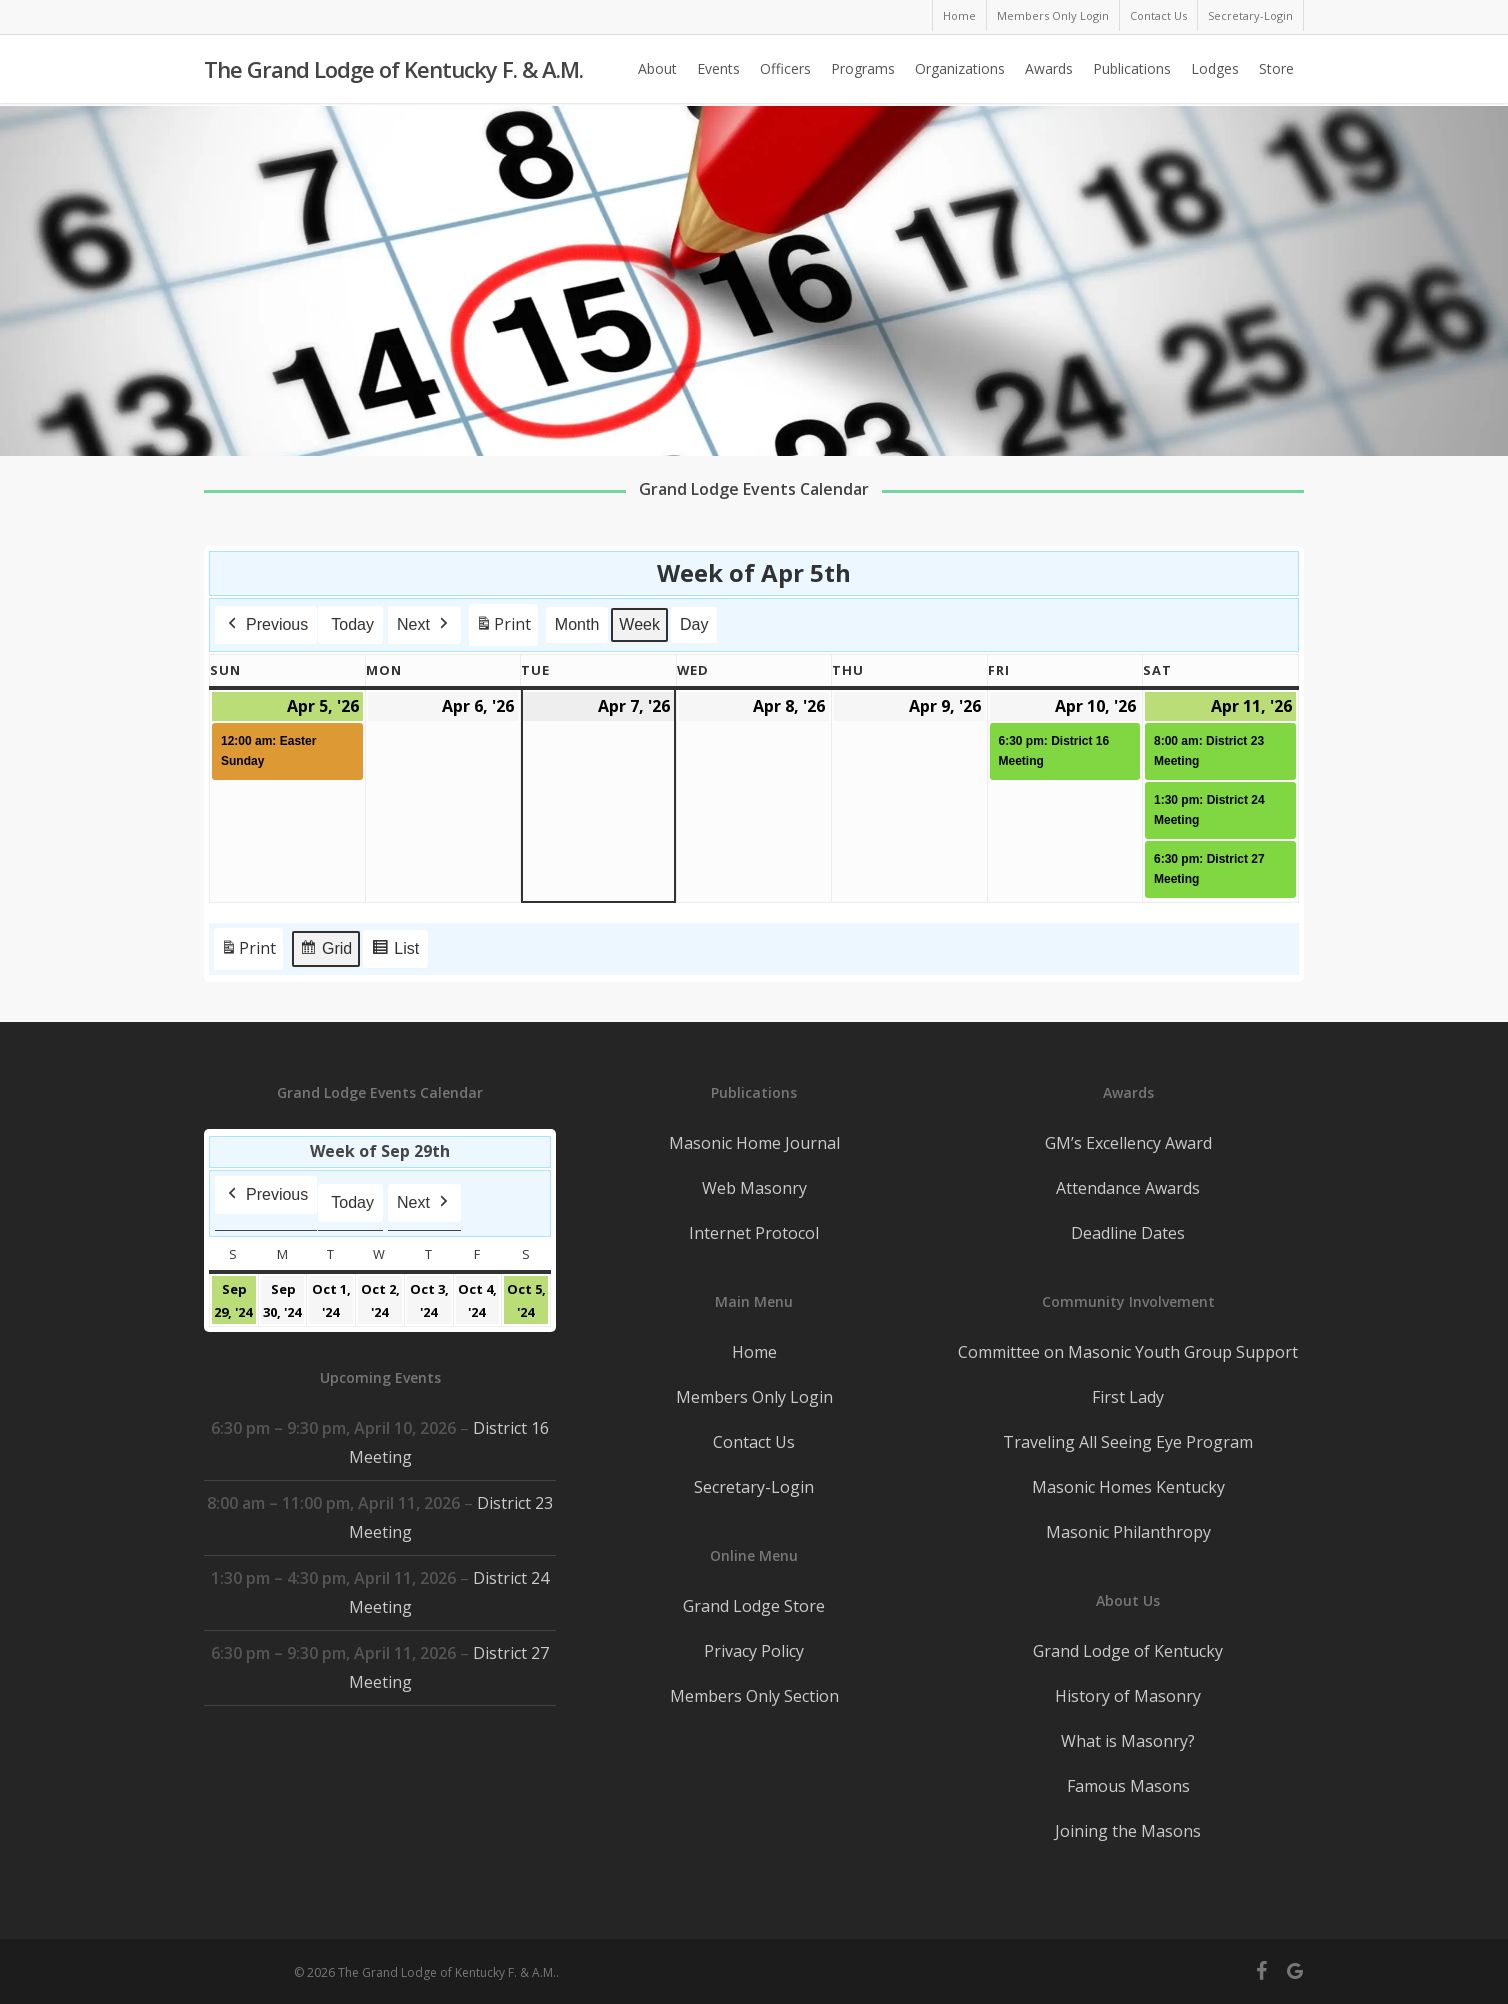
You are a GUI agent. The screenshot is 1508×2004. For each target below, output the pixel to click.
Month (577, 624)
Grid (325, 951)
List (395, 951)
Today (352, 624)
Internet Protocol (754, 1233)
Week (640, 624)
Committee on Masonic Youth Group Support (1128, 1352)
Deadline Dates (1128, 1233)
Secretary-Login (754, 1487)
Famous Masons (1128, 1786)
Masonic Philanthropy (1128, 1532)
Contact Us (754, 1442)
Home (754, 1352)
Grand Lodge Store (754, 1606)
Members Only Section (754, 1696)
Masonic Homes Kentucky (1128, 1487)
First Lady (1128, 1397)
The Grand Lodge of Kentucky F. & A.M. (393, 71)
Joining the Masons (1128, 1831)
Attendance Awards (1128, 1188)
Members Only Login (754, 1397)
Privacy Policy (754, 1651)
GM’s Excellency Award (1128, 1143)
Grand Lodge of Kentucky (1128, 1651)
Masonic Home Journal (754, 1143)
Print (503, 628)
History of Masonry (1128, 1696)
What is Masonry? (1128, 1741)
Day (694, 624)
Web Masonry (754, 1188)
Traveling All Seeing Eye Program (1128, 1442)
